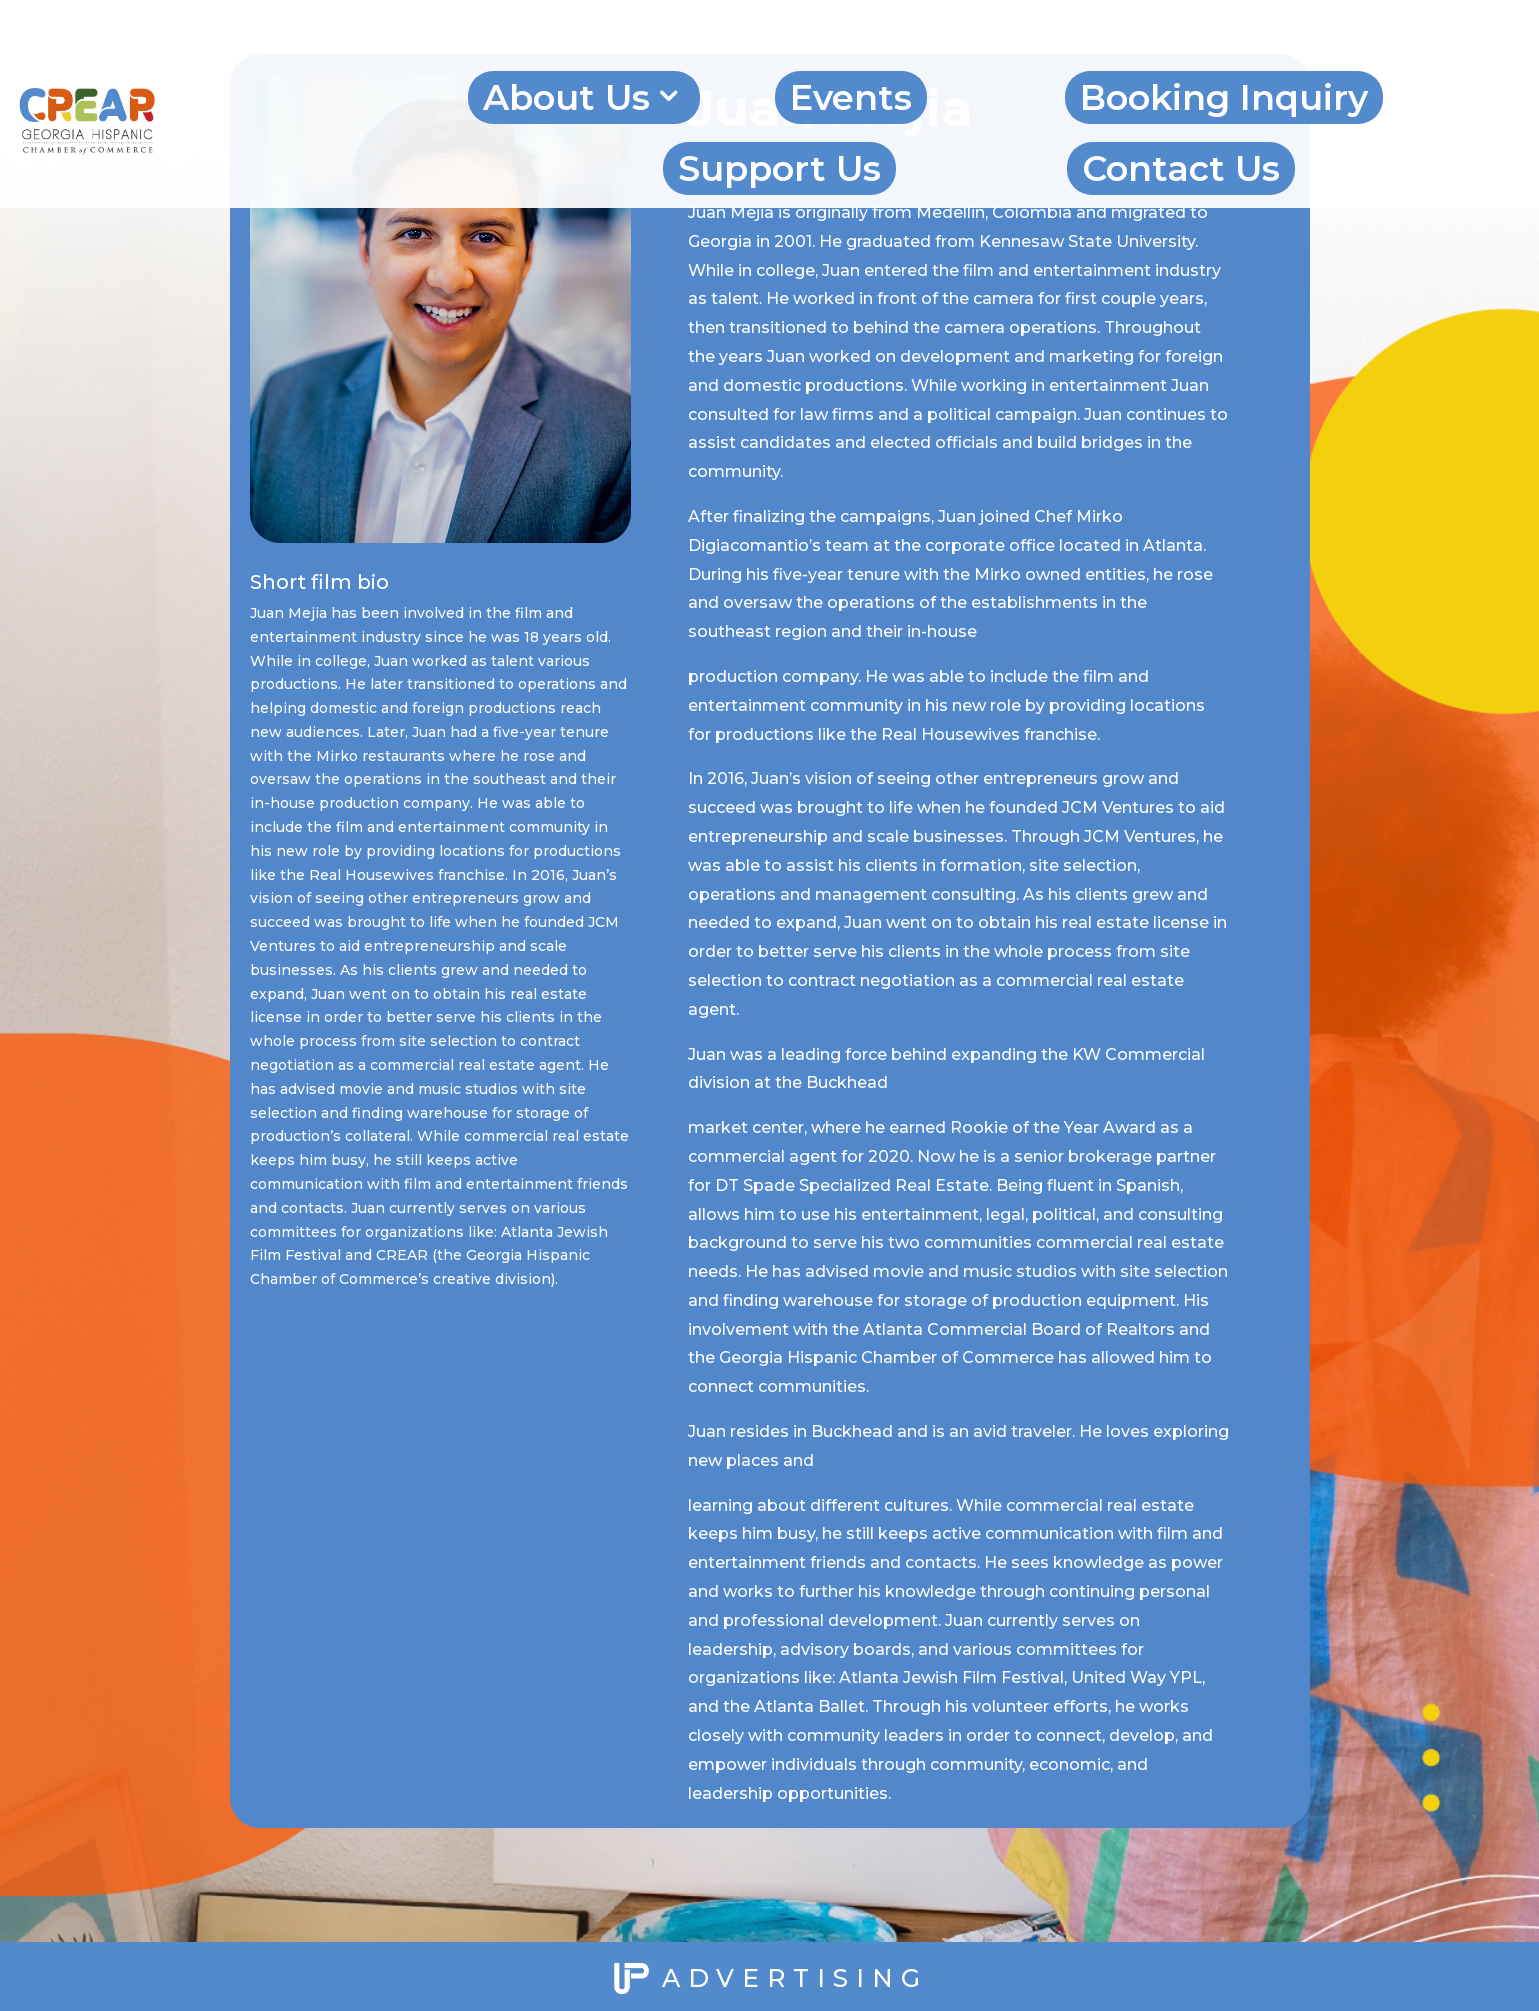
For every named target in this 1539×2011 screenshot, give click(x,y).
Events (851, 97)
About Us (566, 97)
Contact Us (1181, 168)
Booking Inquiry (1224, 97)
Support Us (779, 168)
